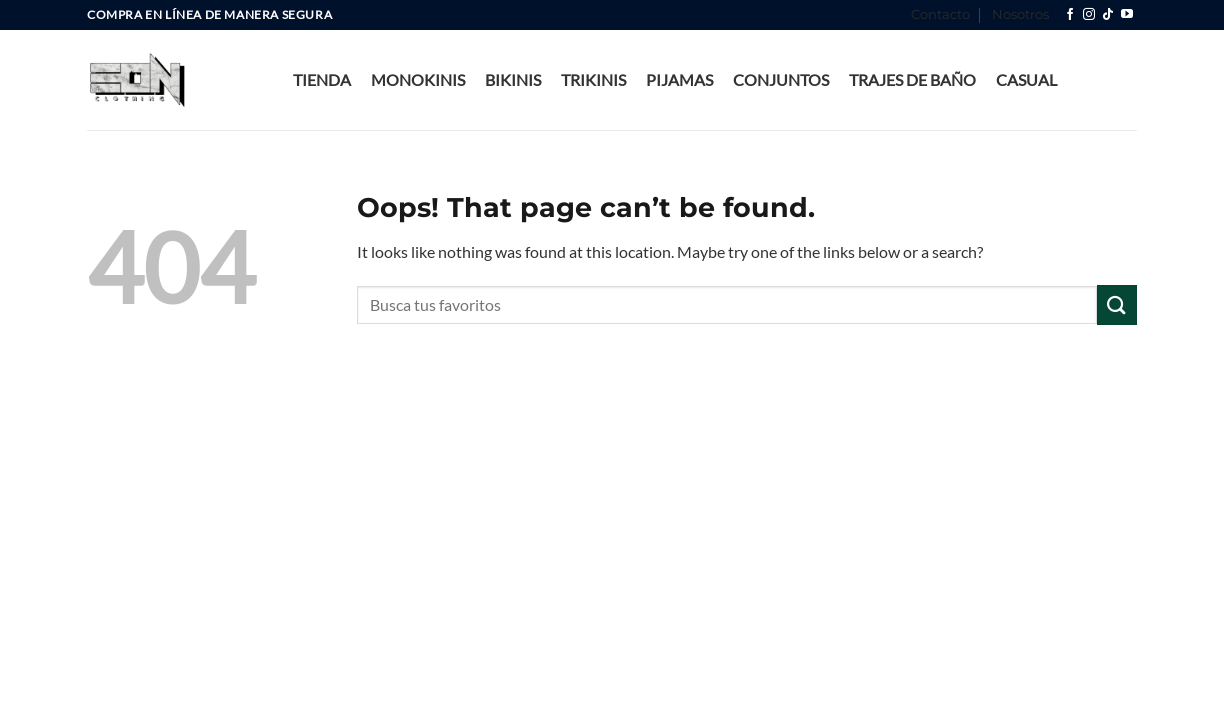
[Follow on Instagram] (1089, 15)
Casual (1026, 79)
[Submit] (1117, 304)
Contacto (940, 14)
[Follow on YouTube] (1127, 15)
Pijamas (679, 79)
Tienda (322, 79)
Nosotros (1020, 14)
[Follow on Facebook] (1070, 15)
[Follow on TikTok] (1108, 15)
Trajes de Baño (912, 79)
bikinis (513, 79)
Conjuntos (781, 79)
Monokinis (418, 79)
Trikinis (593, 79)
